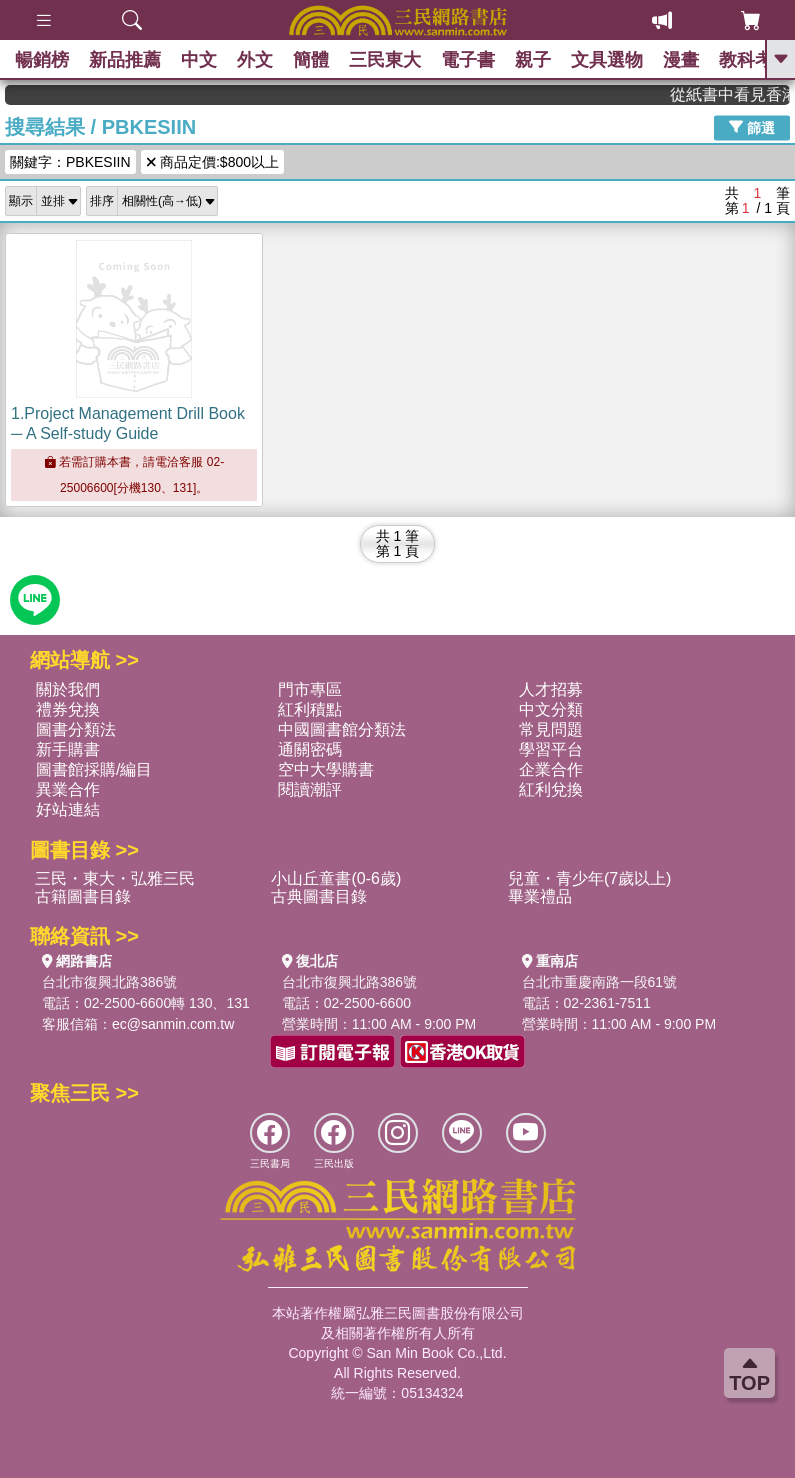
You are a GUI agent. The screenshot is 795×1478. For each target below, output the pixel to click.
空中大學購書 (326, 769)
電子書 (468, 60)
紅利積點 (310, 709)
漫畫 (681, 60)
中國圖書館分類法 (342, 729)
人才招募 (551, 689)
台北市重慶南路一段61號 (600, 982)
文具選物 (607, 60)
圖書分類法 (76, 729)
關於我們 (68, 689)
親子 (533, 60)
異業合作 (68, 789)
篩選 (752, 127)
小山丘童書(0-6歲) (336, 878)
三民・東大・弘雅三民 (115, 878)
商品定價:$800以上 (212, 162)
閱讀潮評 (310, 789)
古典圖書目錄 (319, 896)
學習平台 (551, 749)
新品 (125, 60)
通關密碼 (310, 749)
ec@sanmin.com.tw (173, 1024)
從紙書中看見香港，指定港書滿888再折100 (737, 94)
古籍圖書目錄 (83, 896)
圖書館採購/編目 (94, 769)
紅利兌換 (551, 789)
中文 (199, 60)
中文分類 (551, 709)
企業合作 (551, 769)
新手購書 (68, 749)
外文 (255, 60)
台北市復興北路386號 (109, 982)
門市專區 (310, 689)
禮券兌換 (68, 709)
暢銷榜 (42, 60)
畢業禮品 (540, 896)
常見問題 (551, 729)
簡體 (311, 60)
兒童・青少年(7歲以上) (590, 878)
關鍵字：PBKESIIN (70, 162)
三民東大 (385, 60)
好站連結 (68, 809)
